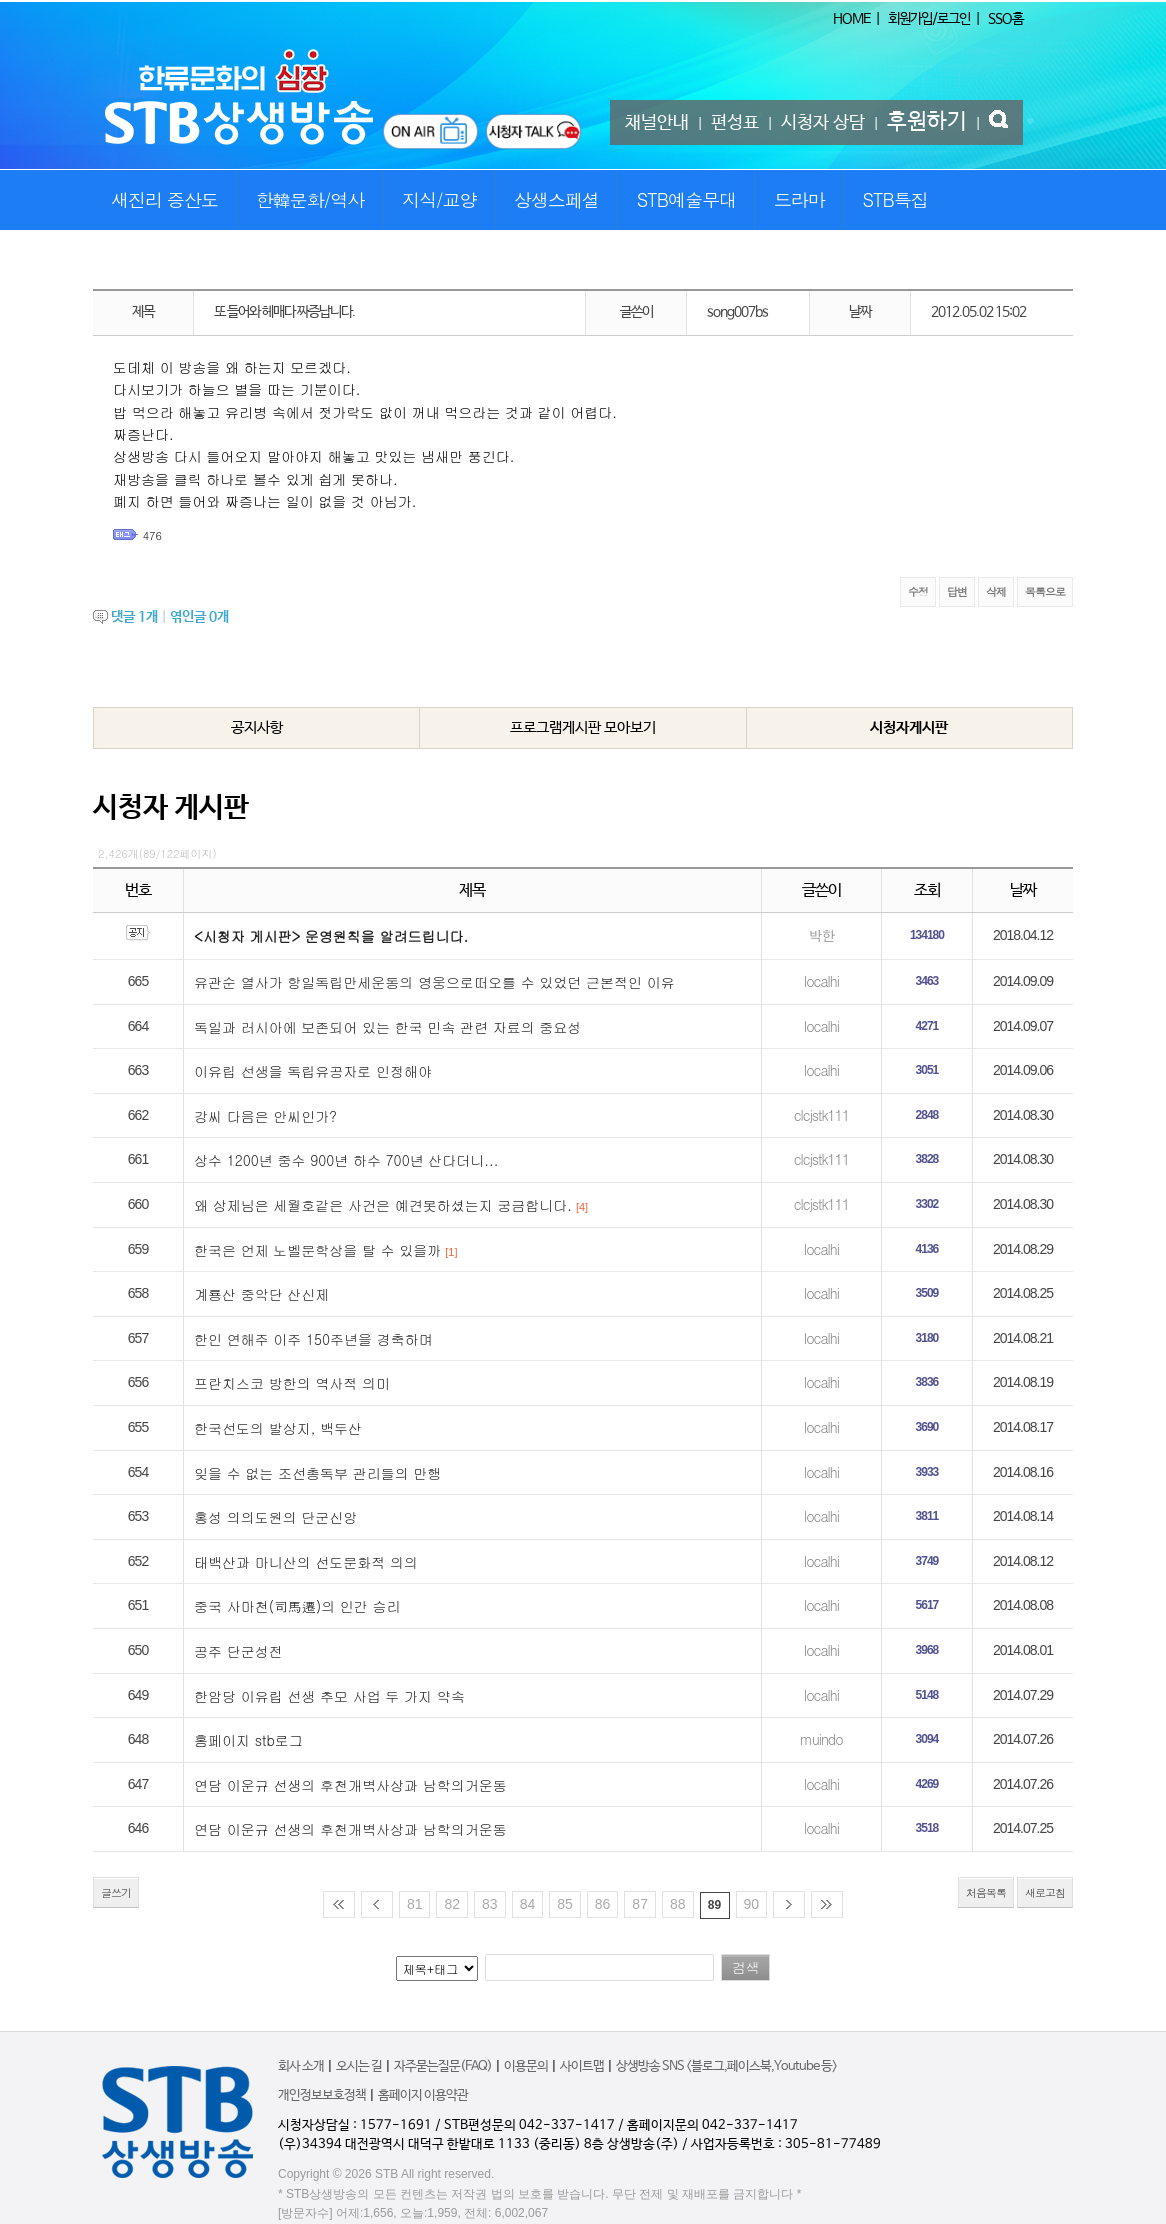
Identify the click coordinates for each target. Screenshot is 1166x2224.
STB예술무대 (686, 199)
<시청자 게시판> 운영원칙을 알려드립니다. (331, 936)
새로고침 (1045, 1892)
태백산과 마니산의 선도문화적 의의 (306, 1562)
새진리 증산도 (164, 199)
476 (152, 535)
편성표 (735, 123)
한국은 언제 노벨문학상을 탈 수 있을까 (317, 1250)
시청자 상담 (823, 123)
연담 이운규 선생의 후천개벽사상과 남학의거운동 (350, 1785)
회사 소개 (301, 2066)
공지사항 (257, 727)
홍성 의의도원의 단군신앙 (275, 1517)
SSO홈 (1005, 19)
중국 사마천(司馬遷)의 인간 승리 (297, 1606)
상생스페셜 (556, 199)
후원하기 (927, 122)
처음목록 (986, 1892)
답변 (957, 591)
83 (490, 1904)
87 (640, 1904)
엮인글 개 (199, 617)
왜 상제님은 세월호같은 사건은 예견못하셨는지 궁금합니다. (383, 1205)
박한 (821, 935)
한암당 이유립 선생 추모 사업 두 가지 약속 (329, 1696)
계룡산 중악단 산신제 (261, 1294)
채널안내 (657, 123)
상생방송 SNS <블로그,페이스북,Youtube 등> (726, 2066)
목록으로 (1045, 591)
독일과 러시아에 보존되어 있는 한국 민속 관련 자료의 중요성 (387, 1027)
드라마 (799, 199)
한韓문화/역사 (310, 199)
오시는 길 (359, 2066)
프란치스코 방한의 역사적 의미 (292, 1383)
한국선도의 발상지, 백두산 (278, 1428)
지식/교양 (439, 199)
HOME (851, 19)
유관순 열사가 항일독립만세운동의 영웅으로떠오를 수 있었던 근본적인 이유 (434, 982)
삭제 (996, 591)
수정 (918, 591)
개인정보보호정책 (322, 2095)
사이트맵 (582, 2066)
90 (752, 1904)
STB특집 (894, 199)
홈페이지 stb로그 (248, 1740)
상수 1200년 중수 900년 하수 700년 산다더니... (346, 1160)
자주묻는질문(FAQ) (443, 2066)
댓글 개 (134, 617)
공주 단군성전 (238, 1651)
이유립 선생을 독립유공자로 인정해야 (313, 1071)
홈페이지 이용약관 (423, 2095)
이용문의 (526, 2066)
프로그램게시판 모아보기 (583, 727)
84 (528, 1904)
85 (565, 1904)
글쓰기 (116, 1892)
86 (603, 1904)
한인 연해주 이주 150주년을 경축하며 (313, 1339)
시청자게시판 (909, 727)
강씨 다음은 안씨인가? (265, 1116)
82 (452, 1904)
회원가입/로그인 (929, 19)
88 (678, 1904)
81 (415, 1904)
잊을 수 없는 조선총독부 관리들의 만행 (317, 1473)
